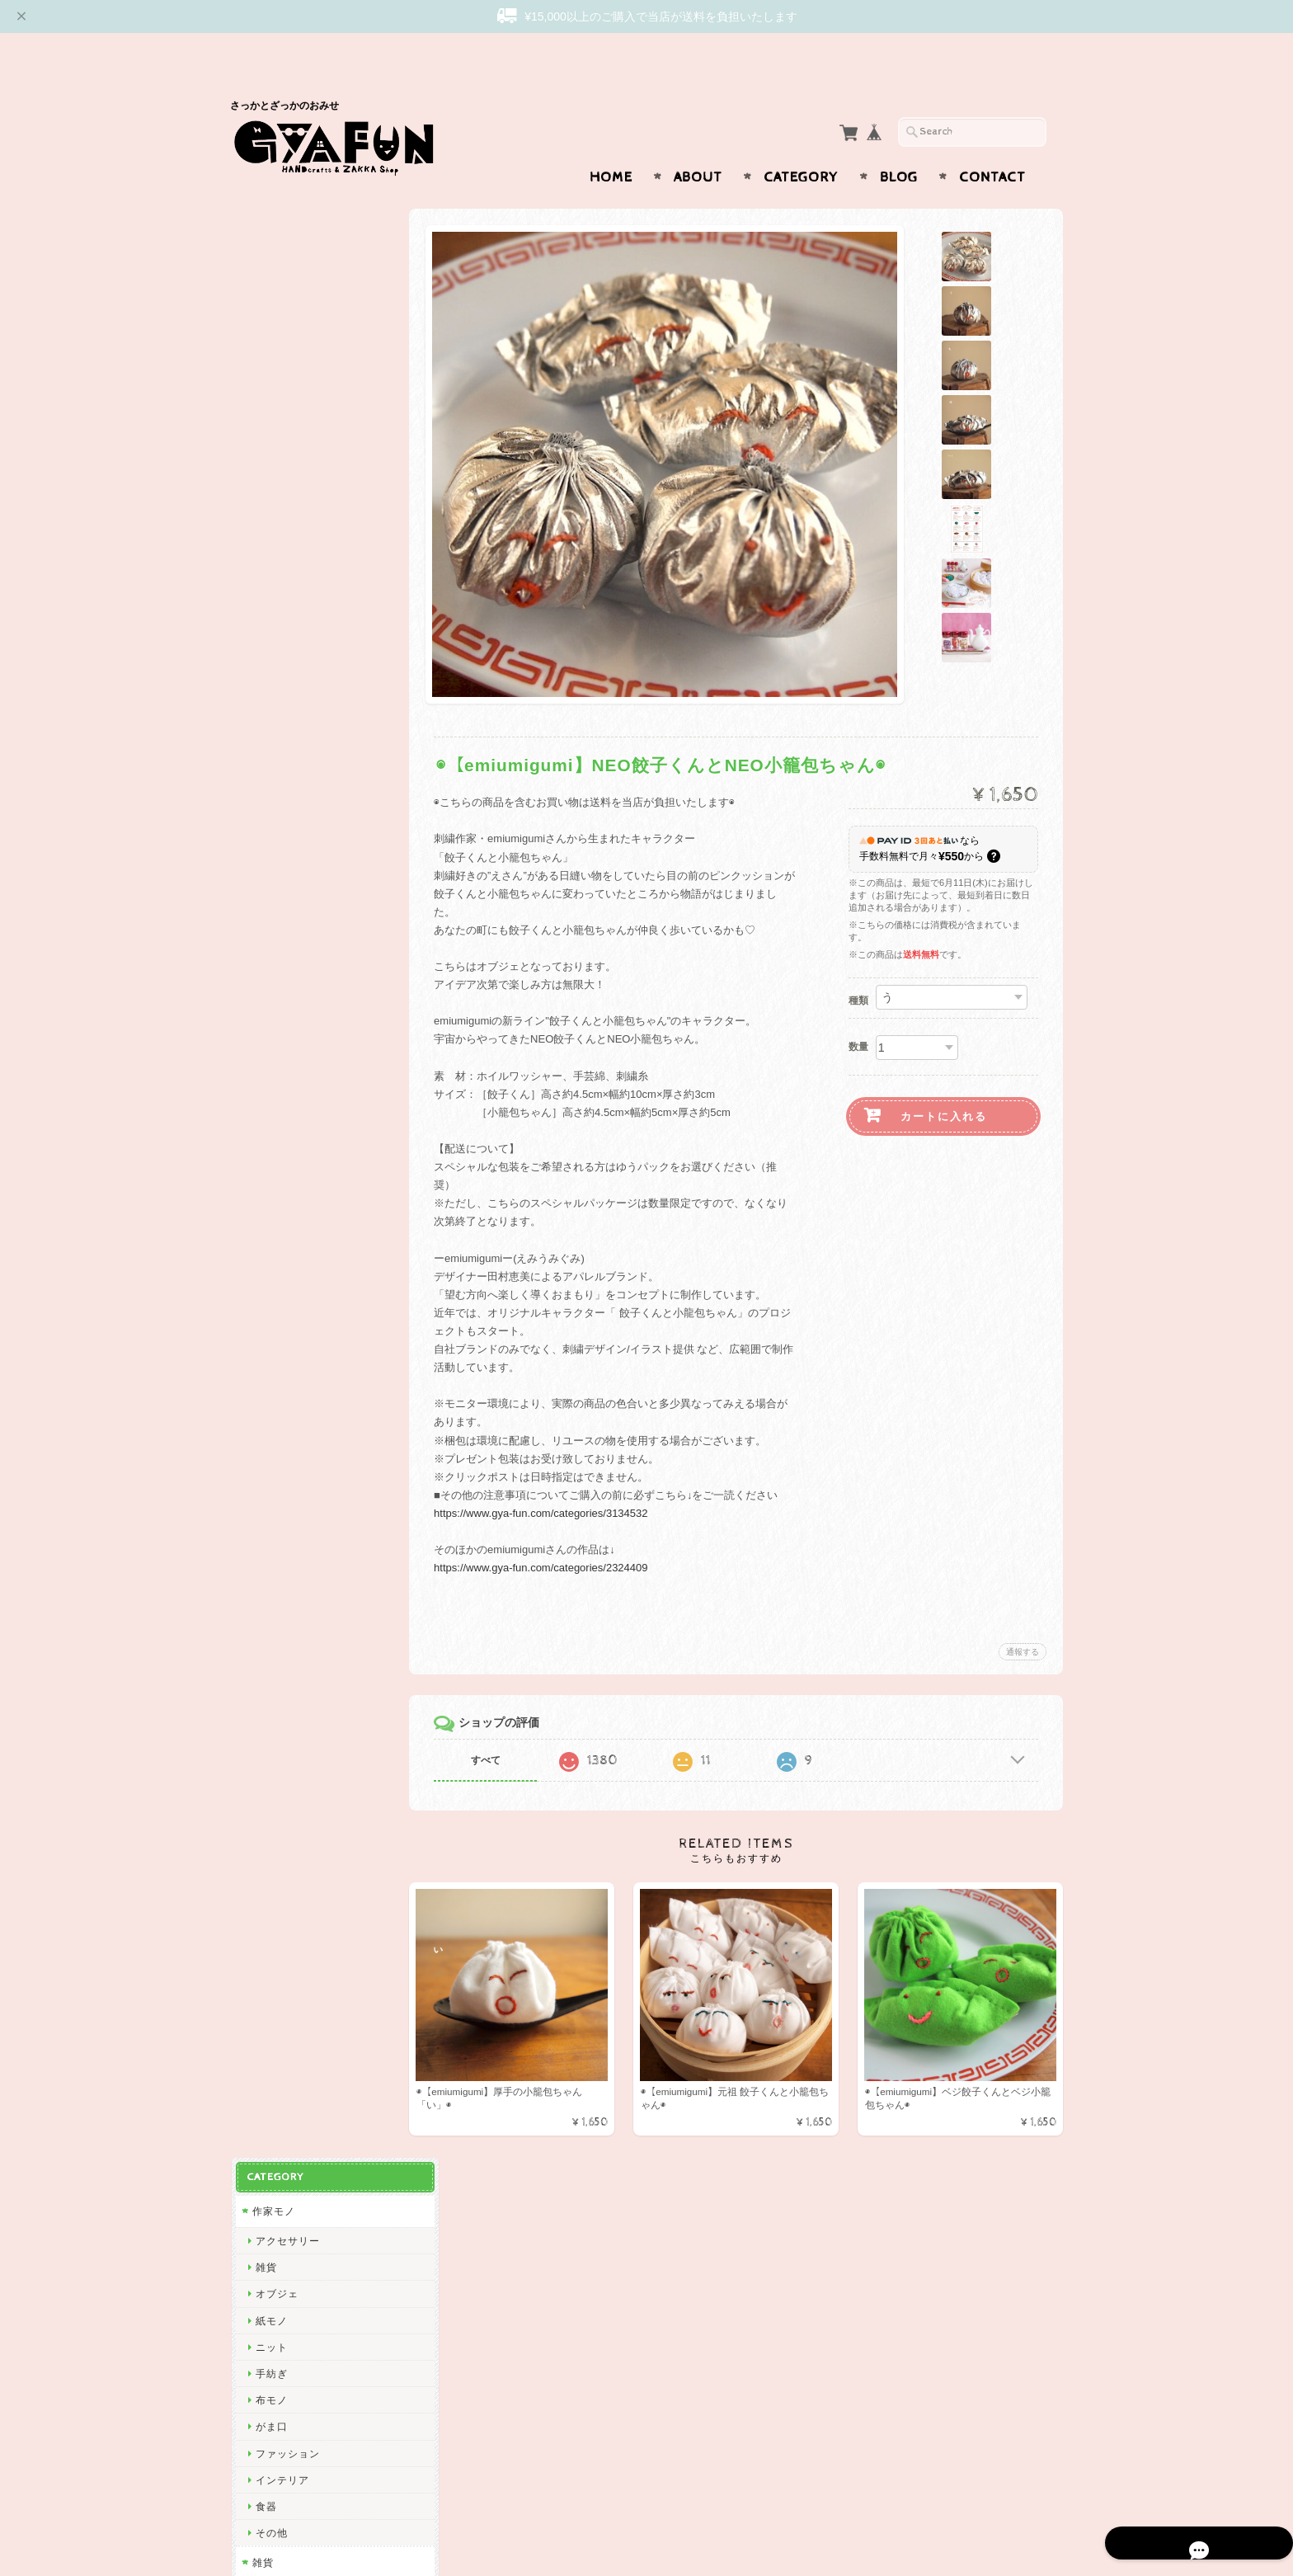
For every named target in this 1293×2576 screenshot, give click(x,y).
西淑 (264, 829)
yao (263, 2157)
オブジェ (275, 312)
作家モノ (272, 229)
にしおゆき (281, 1519)
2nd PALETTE (289, 1652)
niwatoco (276, 1227)
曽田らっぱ (281, 1147)
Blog (899, 145)
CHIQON (276, 1015)
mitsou (270, 1493)
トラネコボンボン (297, 1413)
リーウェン (281, 962)
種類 (858, 968)
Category (801, 145)
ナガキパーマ (286, 1599)
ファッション (286, 471)
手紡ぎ (270, 392)
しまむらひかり (291, 1971)
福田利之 (275, 1785)
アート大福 (281, 1280)
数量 (858, 1014)
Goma (269, 1759)
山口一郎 (275, 1865)
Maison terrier (289, 1918)
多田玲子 (275, 1811)
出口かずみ (281, 1121)
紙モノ (270, 338)
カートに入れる (943, 1084)
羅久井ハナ (281, 1705)
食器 (264, 525)
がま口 (270, 445)
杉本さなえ (281, 1174)
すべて (496, 1728)
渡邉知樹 (275, 1068)
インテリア (281, 498)
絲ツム (270, 1254)
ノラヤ (270, 2024)
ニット (270, 365)
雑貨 (264, 285)
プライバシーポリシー (304, 2309)
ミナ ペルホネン (293, 882)
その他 (270, 551)
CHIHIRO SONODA (302, 1944)
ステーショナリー (297, 637)
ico (261, 2077)
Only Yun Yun (288, 1334)
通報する (1022, 1619)
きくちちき (281, 1546)
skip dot (274, 935)
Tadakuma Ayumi (296, 1095)
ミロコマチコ (286, 1679)
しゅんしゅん (286, 1387)
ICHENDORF (286, 2103)
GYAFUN (276, 908)
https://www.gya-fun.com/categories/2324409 (551, 1535)
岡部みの (275, 1998)
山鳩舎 (270, 1439)
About (698, 145)
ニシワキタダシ (291, 1838)
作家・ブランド (288, 773)
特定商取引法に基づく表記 (314, 2342)
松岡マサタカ (286, 988)
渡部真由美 (281, 1360)
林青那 (270, 1732)
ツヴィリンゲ (286, 1467)
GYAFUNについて (294, 2244)
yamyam (274, 1891)
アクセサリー (286, 259)
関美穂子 (275, 1041)
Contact (992, 145)
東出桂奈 (275, 2131)
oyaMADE (278, 2051)
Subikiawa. (281, 803)
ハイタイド (281, 1626)
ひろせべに (281, 855)
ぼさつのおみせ (291, 1307)
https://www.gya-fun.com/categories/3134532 (551, 1481)
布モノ (270, 418)
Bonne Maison (290, 1572)
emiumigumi (284, 1201)
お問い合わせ (284, 2277)
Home (611, 145)
